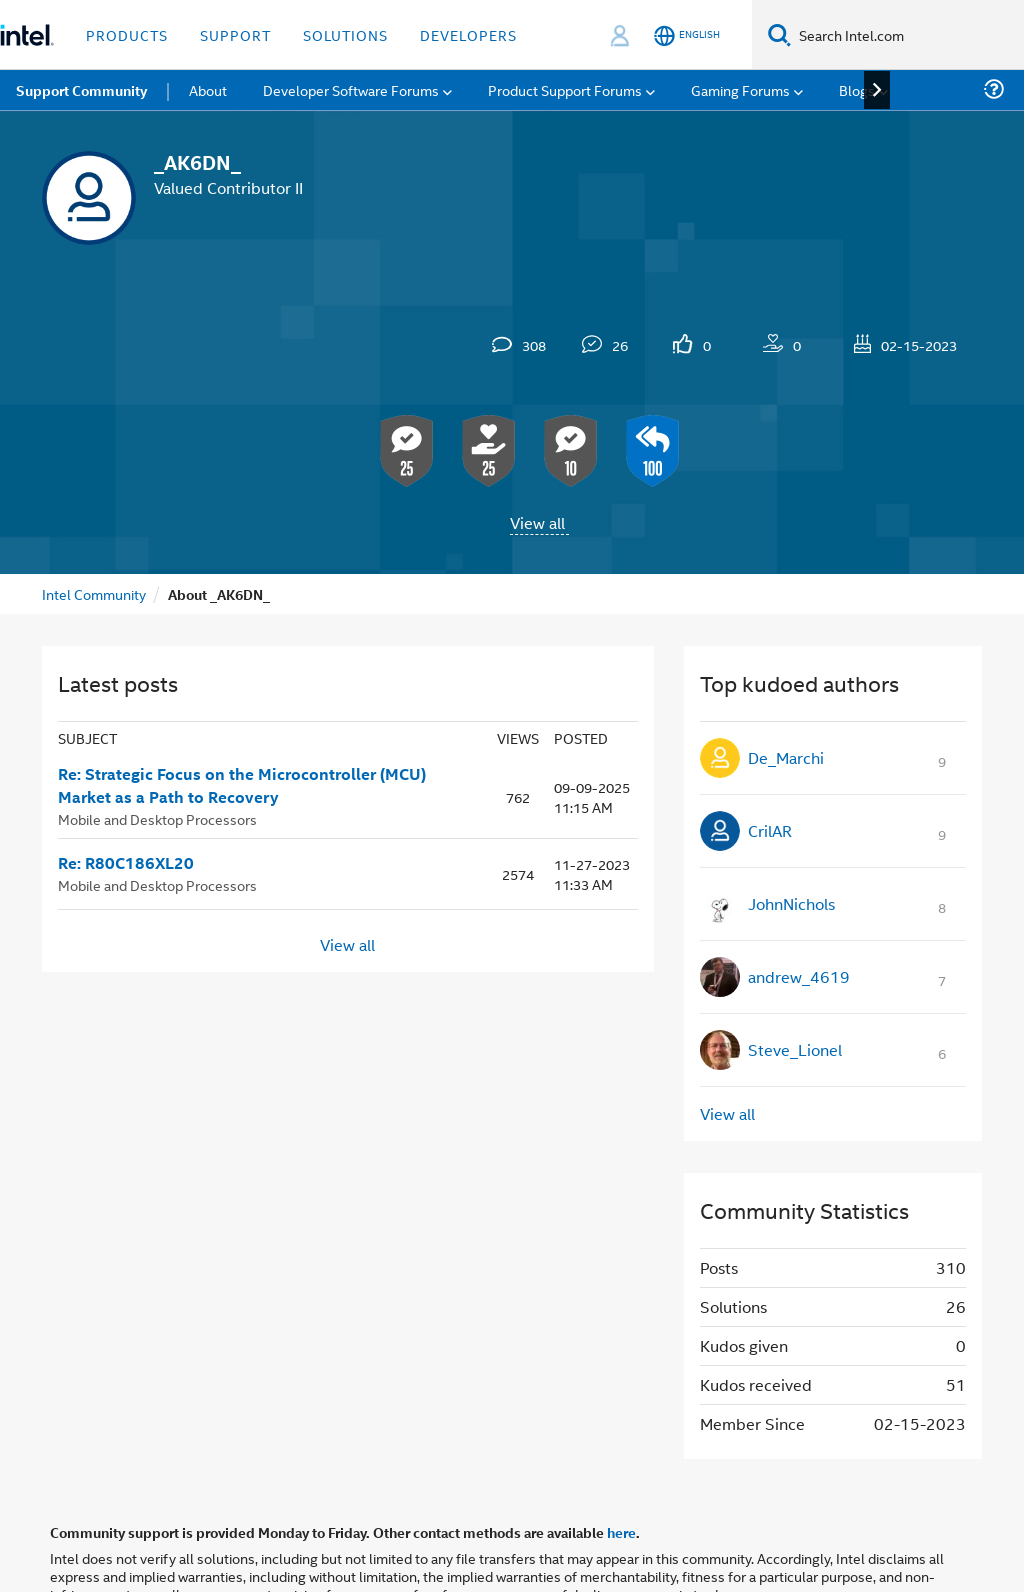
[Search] (779, 34)
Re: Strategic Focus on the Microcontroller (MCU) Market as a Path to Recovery (242, 785)
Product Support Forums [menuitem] (565, 89)
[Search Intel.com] (907, 35)
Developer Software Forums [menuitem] (351, 89)
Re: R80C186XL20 (126, 863)
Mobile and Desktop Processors (157, 818)
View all (537, 522)
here (621, 1532)
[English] (687, 35)
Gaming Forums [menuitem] (740, 89)
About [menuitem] (208, 89)
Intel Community (94, 593)
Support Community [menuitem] (81, 90)
